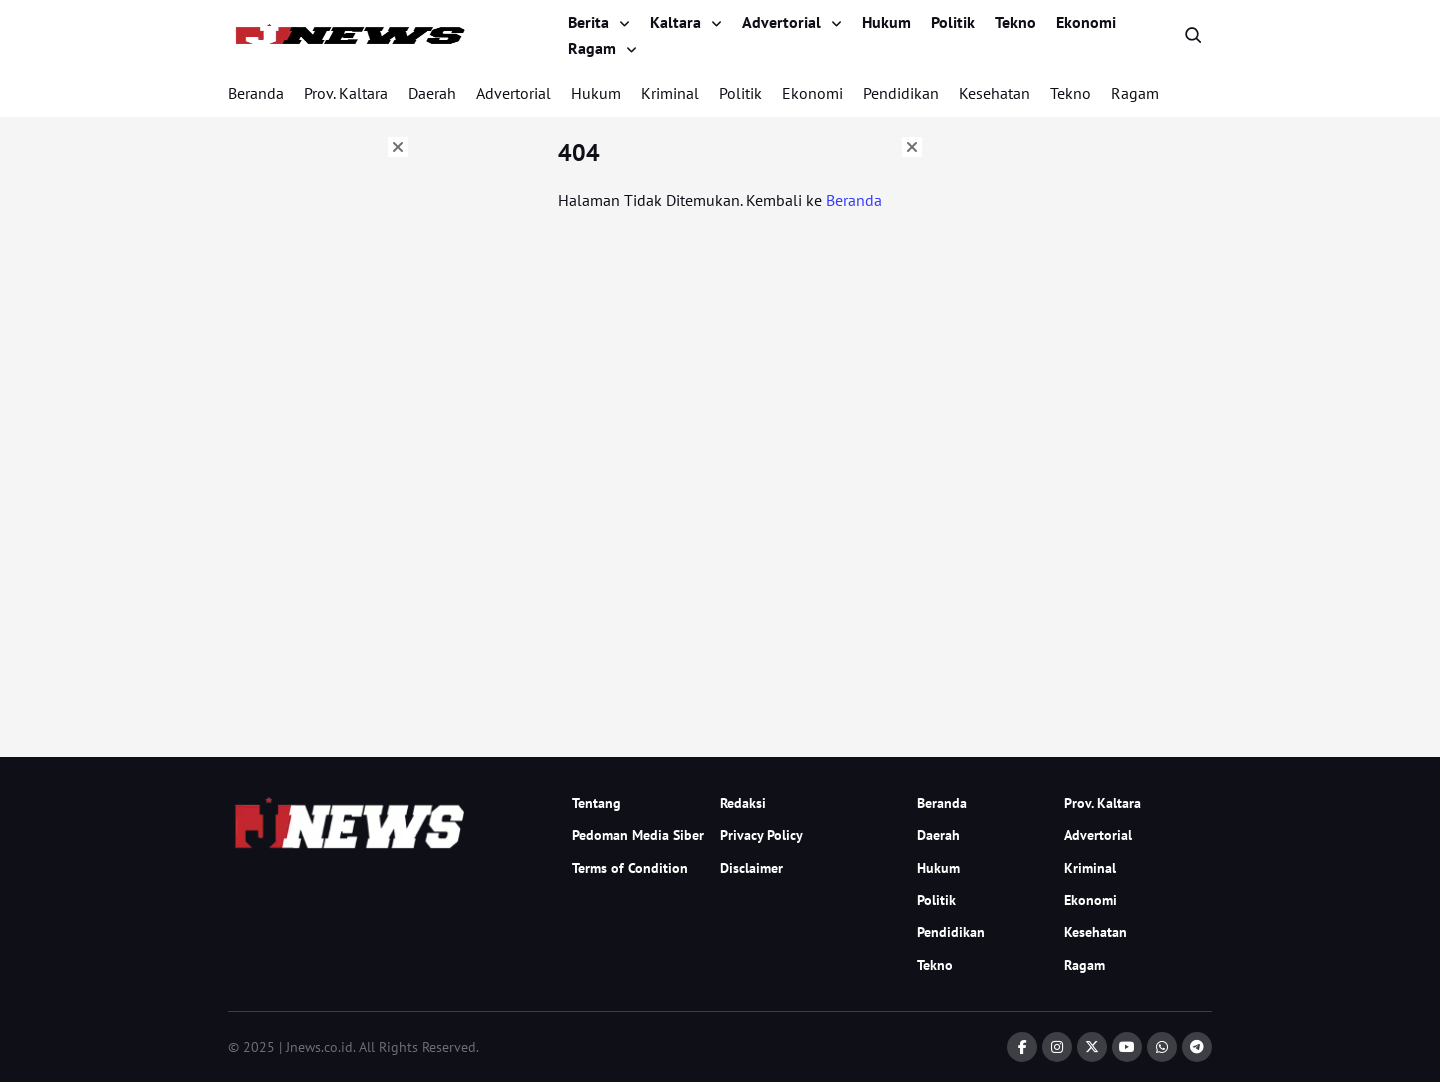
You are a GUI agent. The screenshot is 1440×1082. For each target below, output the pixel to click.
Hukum (886, 22)
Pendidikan (901, 93)
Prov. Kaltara (346, 93)
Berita (588, 22)
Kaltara (675, 22)
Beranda (256, 93)
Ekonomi (1086, 22)
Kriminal (670, 93)
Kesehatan (994, 93)
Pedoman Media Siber (638, 835)
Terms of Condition (630, 868)
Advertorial (781, 22)
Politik (953, 22)
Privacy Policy (761, 835)
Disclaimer (751, 868)
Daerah (432, 93)
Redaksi (743, 803)
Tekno (1015, 22)
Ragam (592, 48)
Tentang (596, 803)
